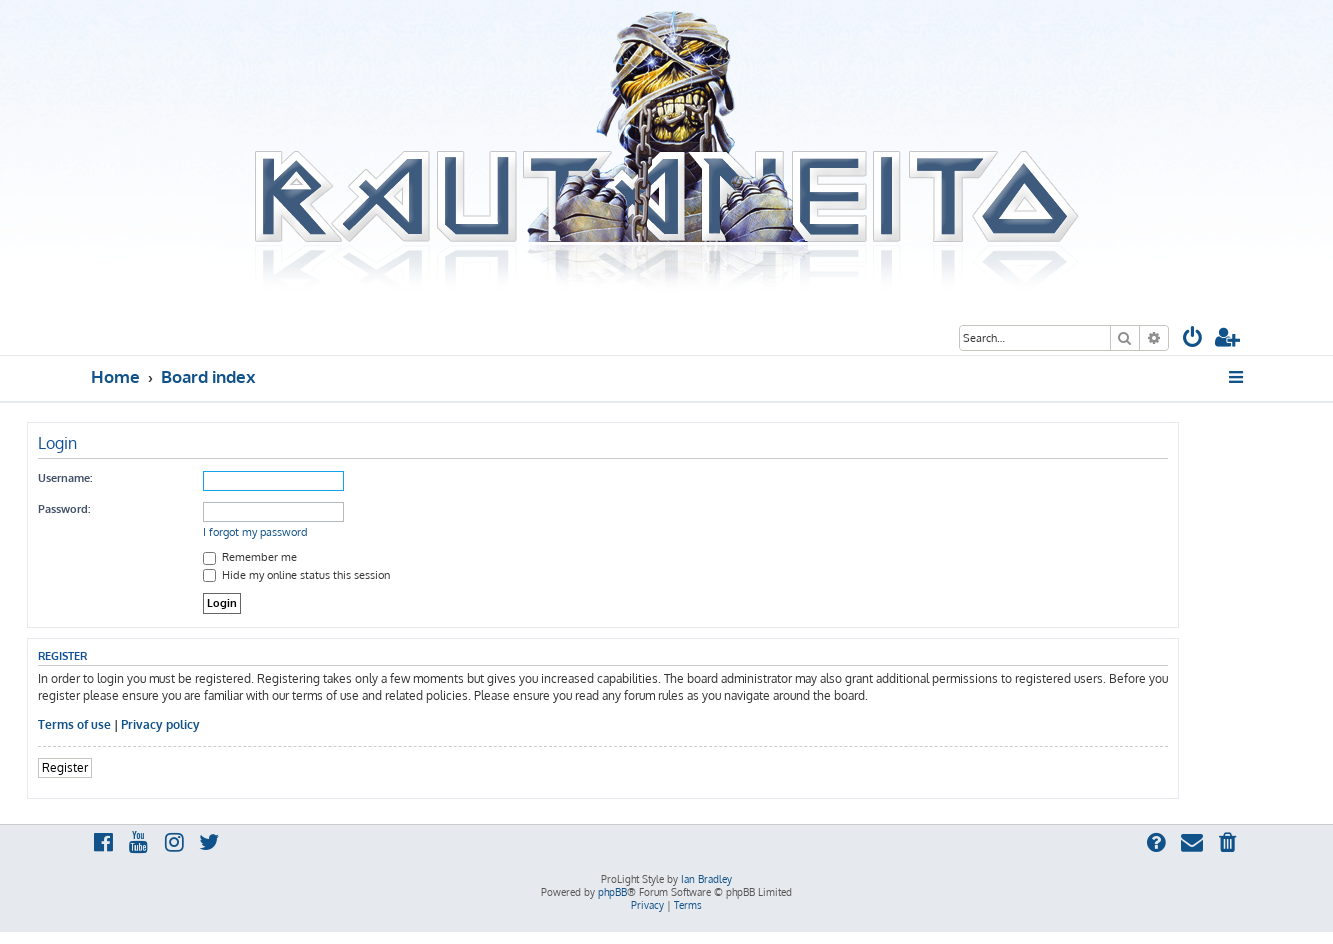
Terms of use (74, 724)
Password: (64, 509)
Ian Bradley (706, 879)
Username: (65, 478)
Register (65, 767)
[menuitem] (1193, 339)
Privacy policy (160, 724)
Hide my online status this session (296, 575)
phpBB (612, 892)
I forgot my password (255, 532)
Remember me (250, 557)
